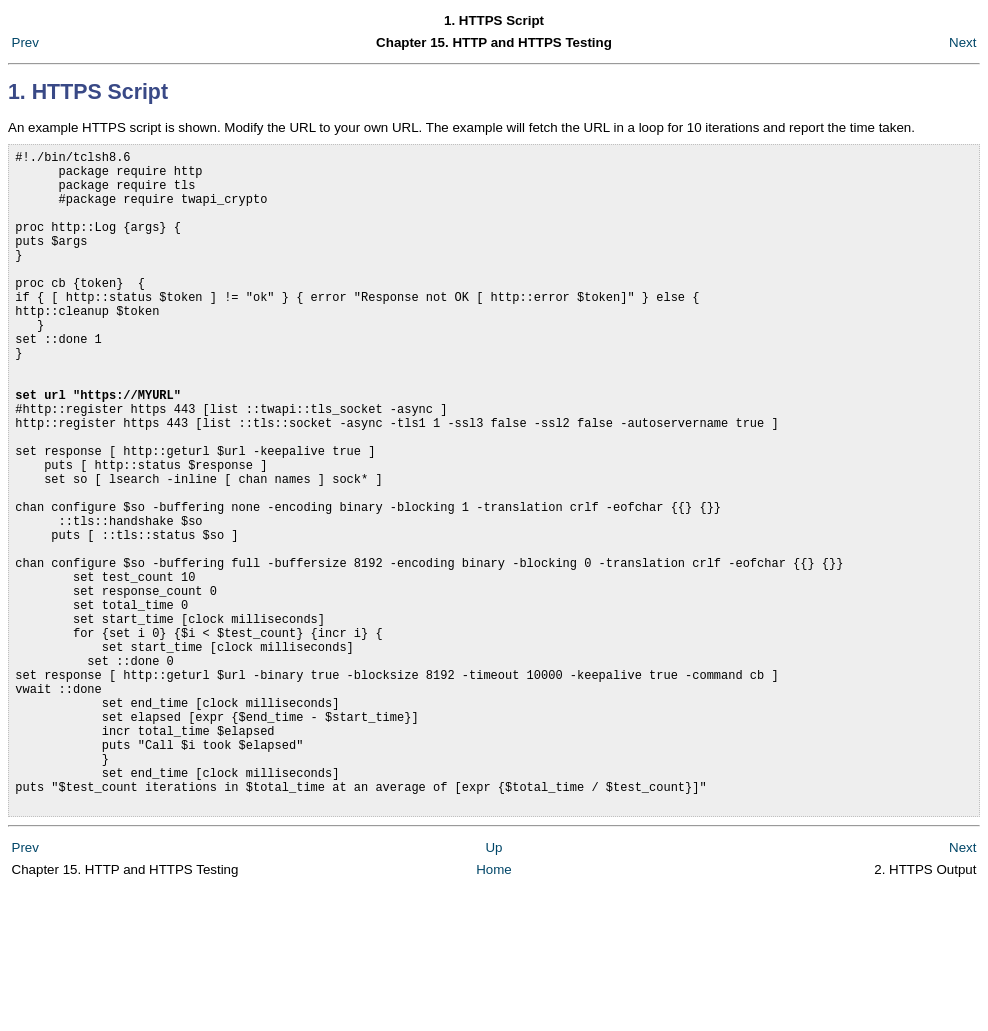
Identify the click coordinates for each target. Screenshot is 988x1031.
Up (493, 988)
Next (962, 42)
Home (494, 1010)
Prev (25, 42)
